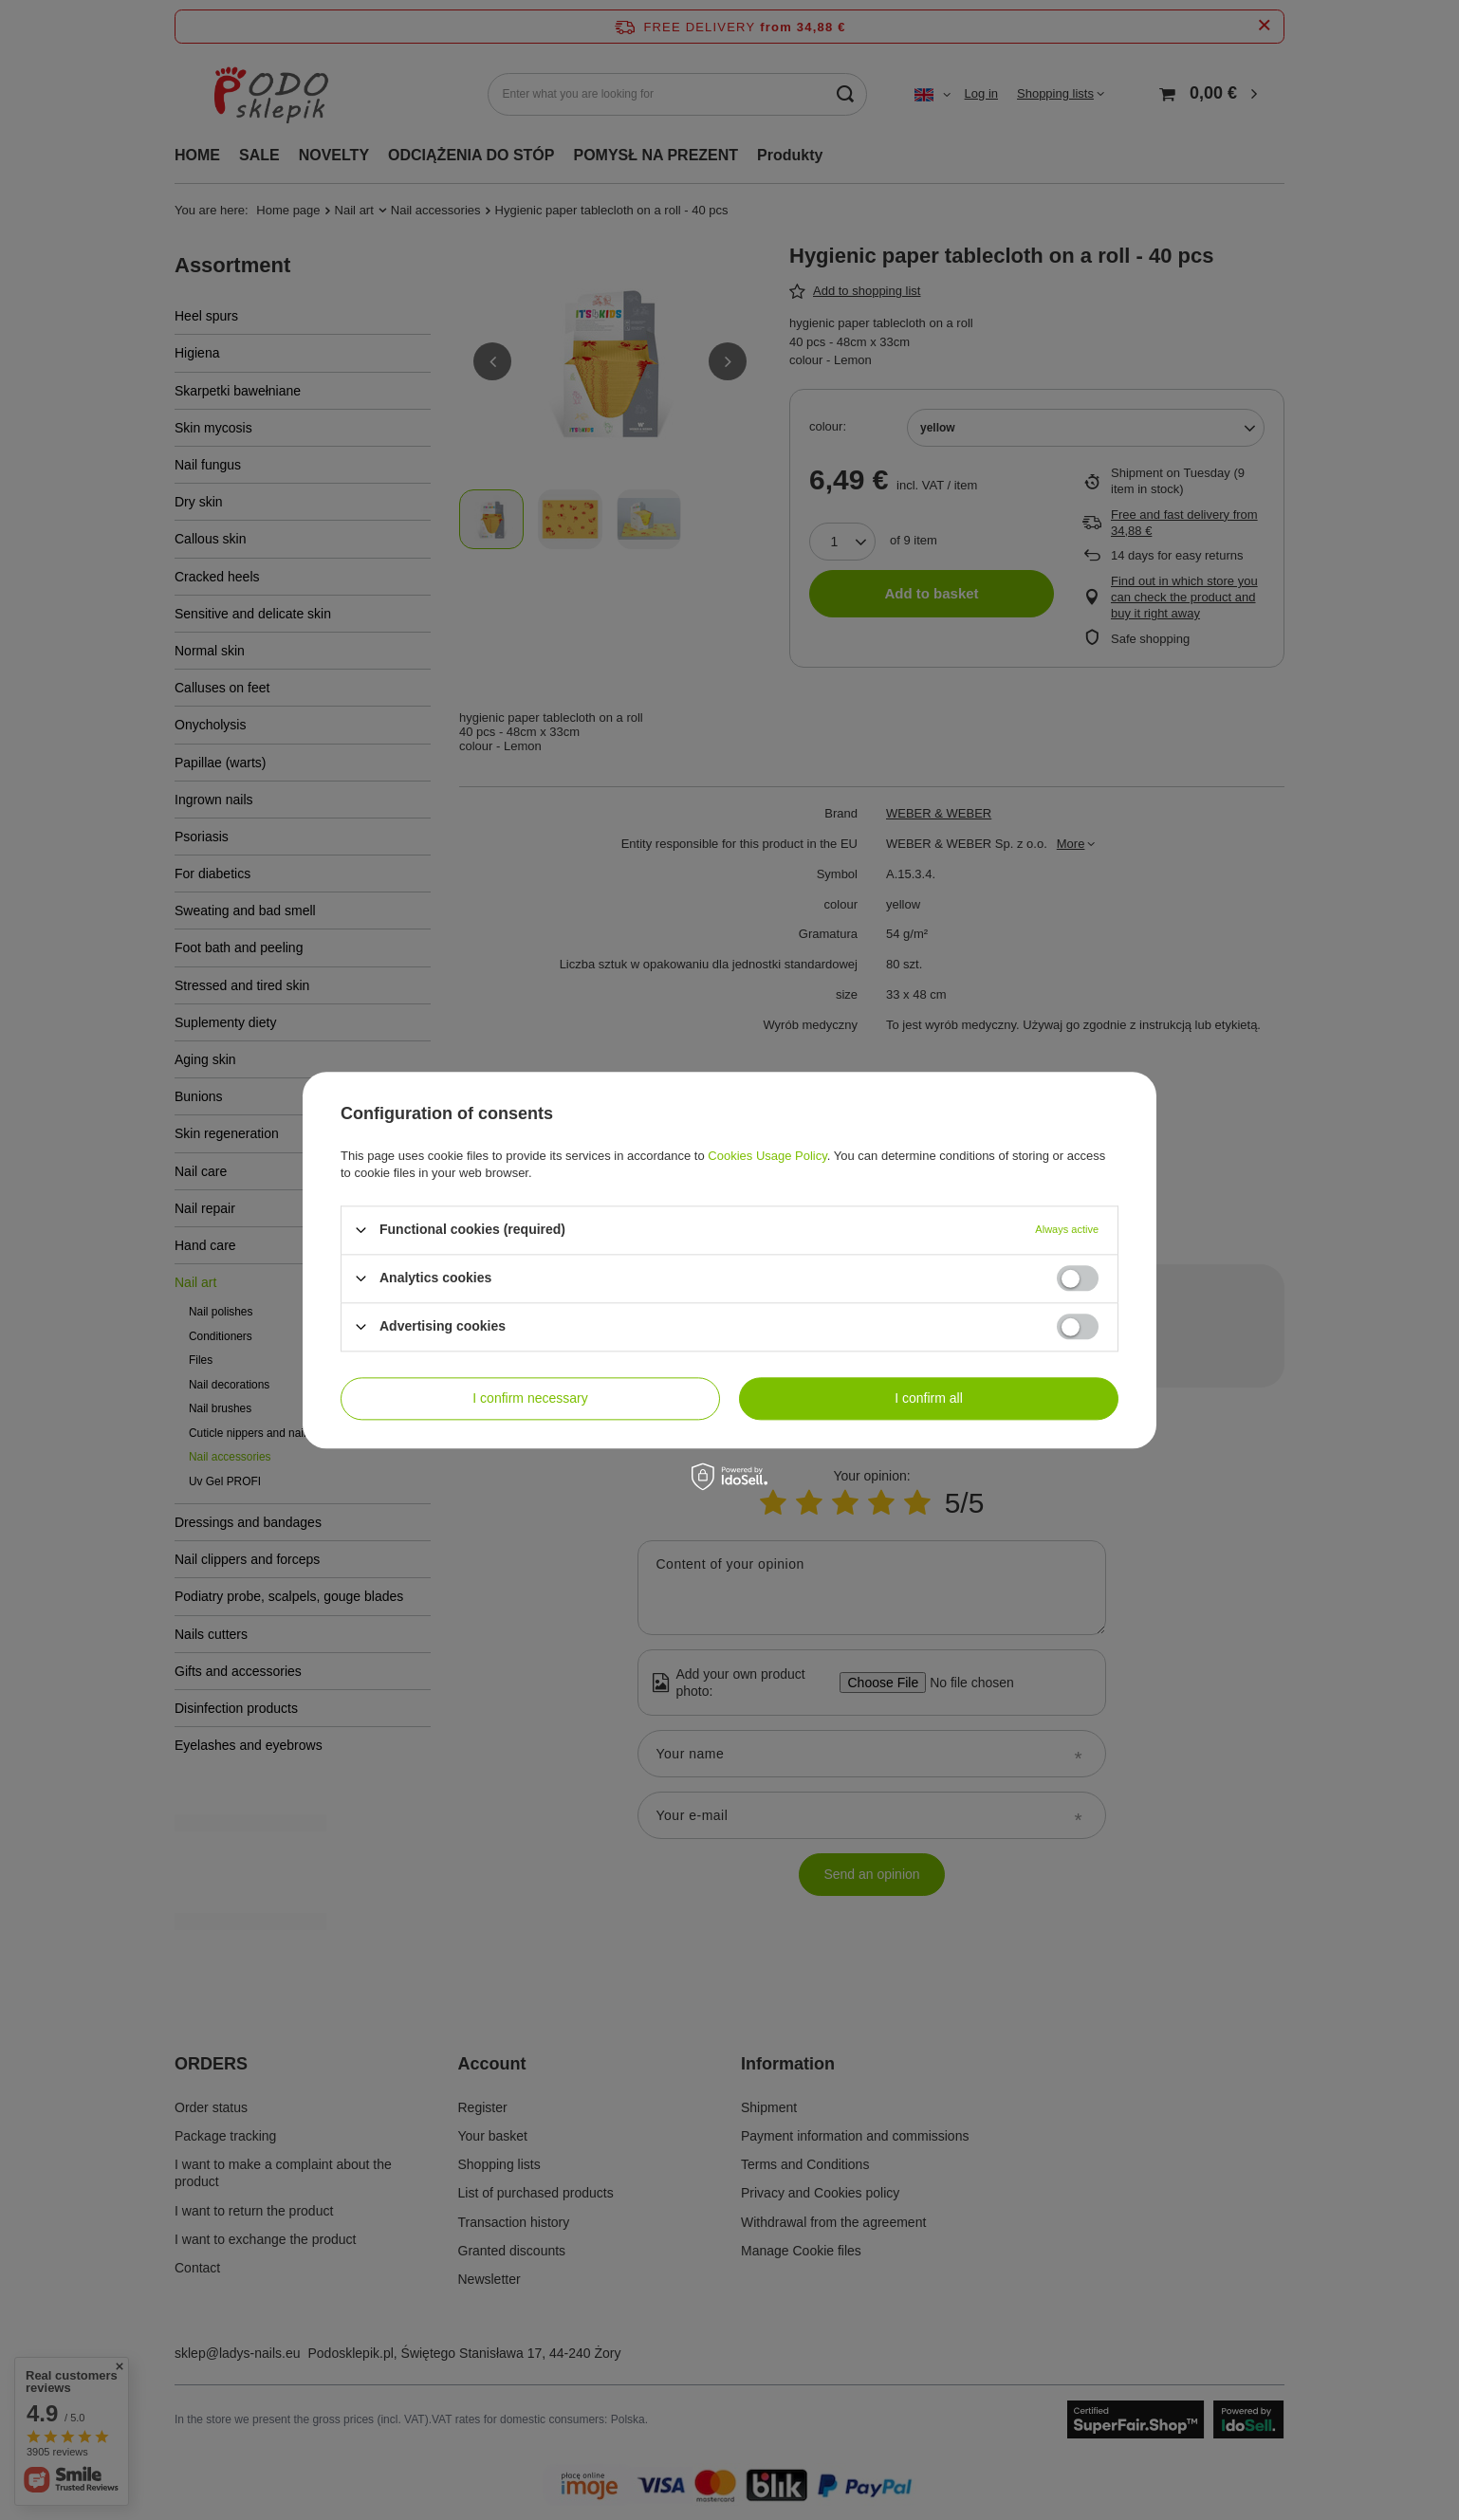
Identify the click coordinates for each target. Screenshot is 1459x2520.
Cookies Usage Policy (767, 1156)
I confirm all (929, 1398)
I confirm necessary (529, 1398)
